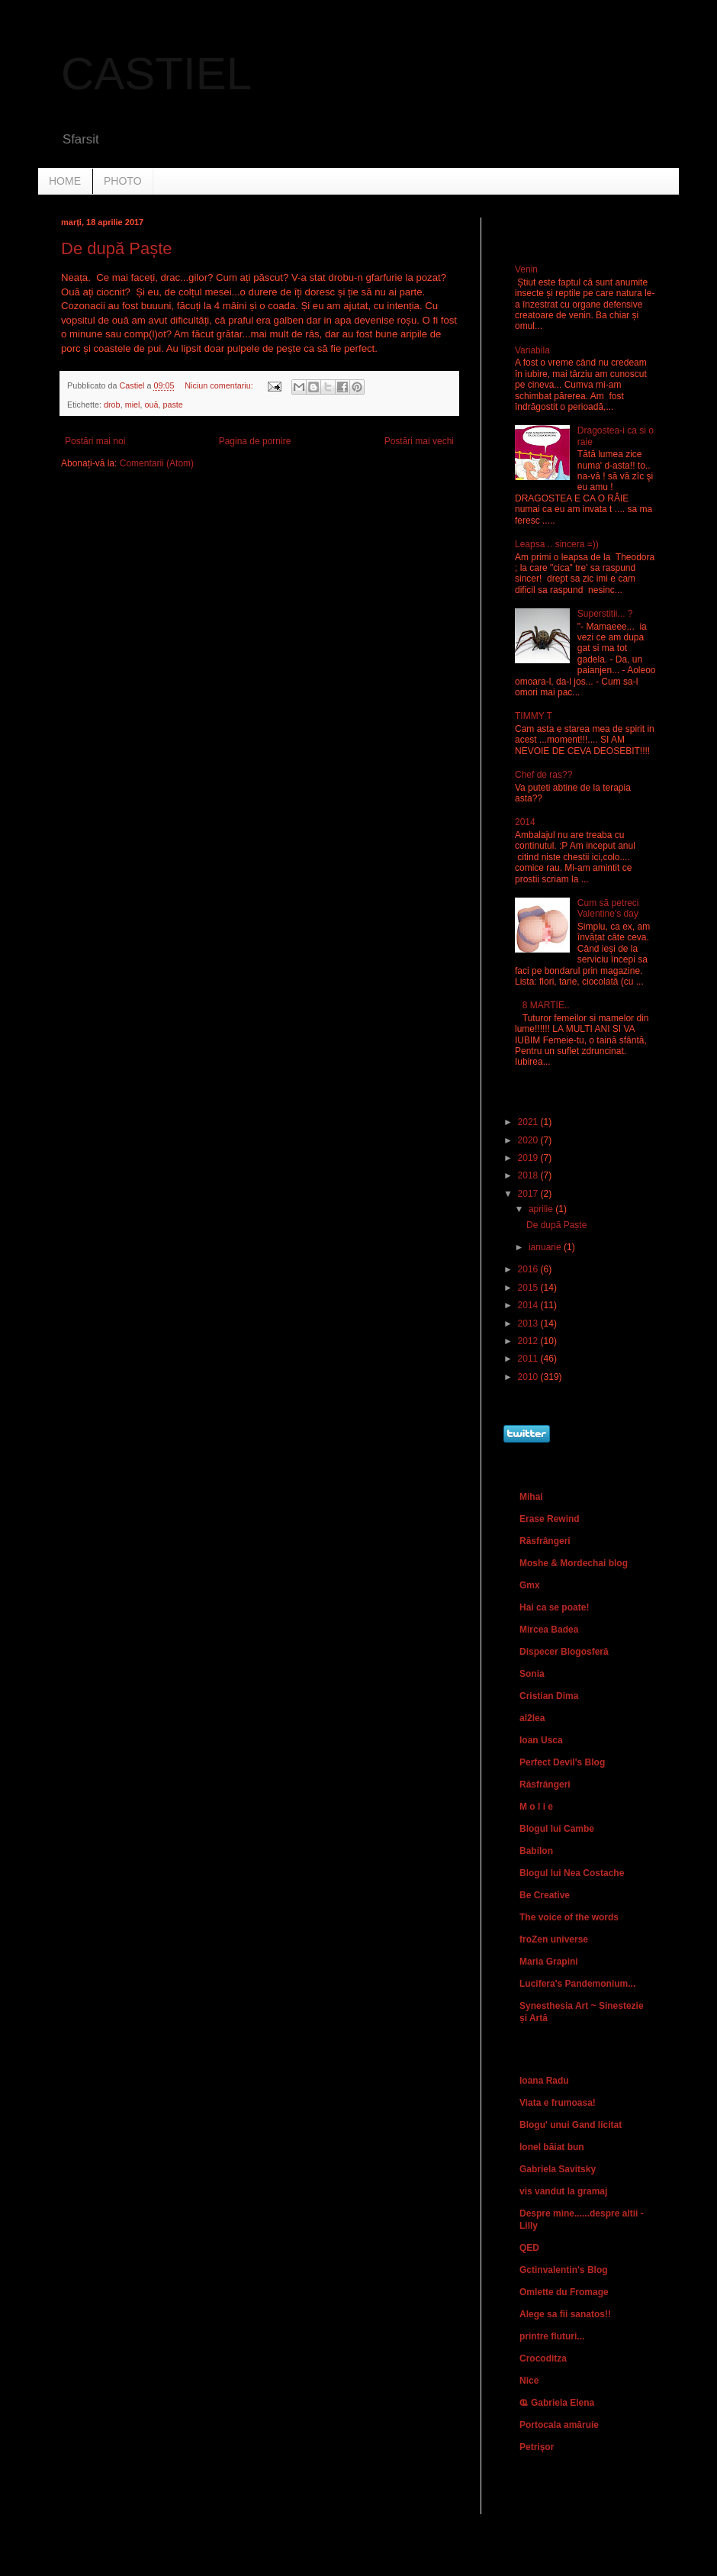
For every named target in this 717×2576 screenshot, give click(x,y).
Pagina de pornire (255, 441)
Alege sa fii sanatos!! (565, 2314)
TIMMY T (533, 716)
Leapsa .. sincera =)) (557, 544)
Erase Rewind (549, 1519)
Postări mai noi (95, 441)
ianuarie (546, 1247)
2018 (529, 1175)
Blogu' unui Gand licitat (570, 2125)
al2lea (532, 1718)
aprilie (542, 1209)
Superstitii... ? (605, 613)
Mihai (531, 1496)
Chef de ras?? (543, 774)
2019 (529, 1158)
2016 (529, 1269)
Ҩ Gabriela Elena (556, 2402)
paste (172, 404)
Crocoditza (543, 2358)
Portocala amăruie (559, 2425)
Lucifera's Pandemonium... (577, 1983)
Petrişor (536, 2447)
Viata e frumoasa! (557, 2102)
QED (529, 2247)
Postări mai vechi (419, 441)
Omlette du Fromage (564, 2292)
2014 (525, 822)
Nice (529, 2380)
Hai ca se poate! (554, 1607)
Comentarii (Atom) (157, 463)
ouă (151, 404)
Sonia (532, 1673)
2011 (529, 1358)
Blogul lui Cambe (556, 1828)
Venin (526, 269)
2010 (529, 1377)
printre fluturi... (551, 2336)
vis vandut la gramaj (563, 2191)
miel (132, 404)
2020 (529, 1140)
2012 (529, 1341)
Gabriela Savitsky (557, 2169)
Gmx (529, 1585)
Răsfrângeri (545, 1541)
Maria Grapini (548, 1961)
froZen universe (553, 1939)
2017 (529, 1193)
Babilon (536, 1851)
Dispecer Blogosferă (564, 1651)
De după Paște (116, 248)
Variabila (532, 350)
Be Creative (544, 1895)
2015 (529, 1287)
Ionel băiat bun (551, 2147)
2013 (529, 1323)
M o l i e (536, 1806)
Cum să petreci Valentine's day (608, 908)
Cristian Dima (548, 1696)
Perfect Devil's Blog (562, 1762)
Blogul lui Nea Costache (571, 1873)
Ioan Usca (541, 1740)
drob (112, 404)
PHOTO (123, 181)
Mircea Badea (548, 1629)
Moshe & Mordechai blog (573, 1563)
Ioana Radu (544, 2080)
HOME (65, 181)
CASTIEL (156, 73)
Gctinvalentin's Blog (563, 2270)
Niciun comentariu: (220, 385)
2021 (529, 1122)
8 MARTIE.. (546, 1005)
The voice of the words (569, 1917)
